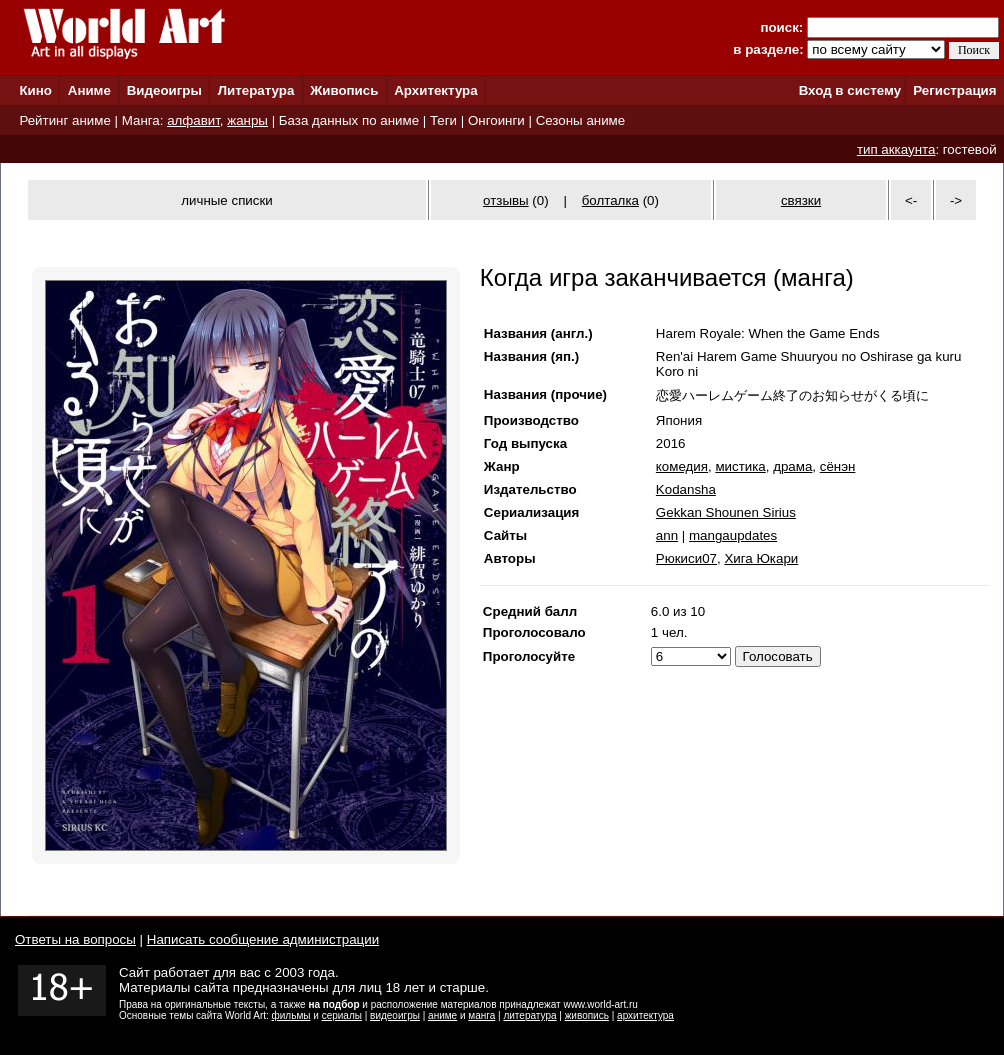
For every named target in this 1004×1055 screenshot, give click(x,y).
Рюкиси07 (686, 558)
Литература (256, 90)
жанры (247, 120)
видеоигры (395, 1015)
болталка (610, 200)
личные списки (227, 200)
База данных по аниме (349, 120)
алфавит (193, 120)
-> (956, 200)
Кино (35, 90)
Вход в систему (850, 90)
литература (529, 1015)
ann (667, 535)
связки (801, 200)
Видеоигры (164, 90)
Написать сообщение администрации (263, 939)
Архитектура (435, 90)
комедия (682, 466)
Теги (443, 120)
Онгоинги (496, 120)
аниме (442, 1015)
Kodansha (686, 489)
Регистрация (954, 90)
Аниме (89, 90)
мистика (740, 466)
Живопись (344, 90)
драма (792, 466)
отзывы (506, 200)
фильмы (291, 1015)
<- (911, 200)
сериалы (342, 1015)
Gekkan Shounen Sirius (726, 512)
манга (481, 1015)
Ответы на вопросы (75, 939)
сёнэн (838, 466)
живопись (587, 1015)
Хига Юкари (761, 558)
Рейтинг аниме (64, 120)
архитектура (645, 1015)
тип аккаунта (896, 149)
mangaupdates (733, 535)
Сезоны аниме (581, 120)
